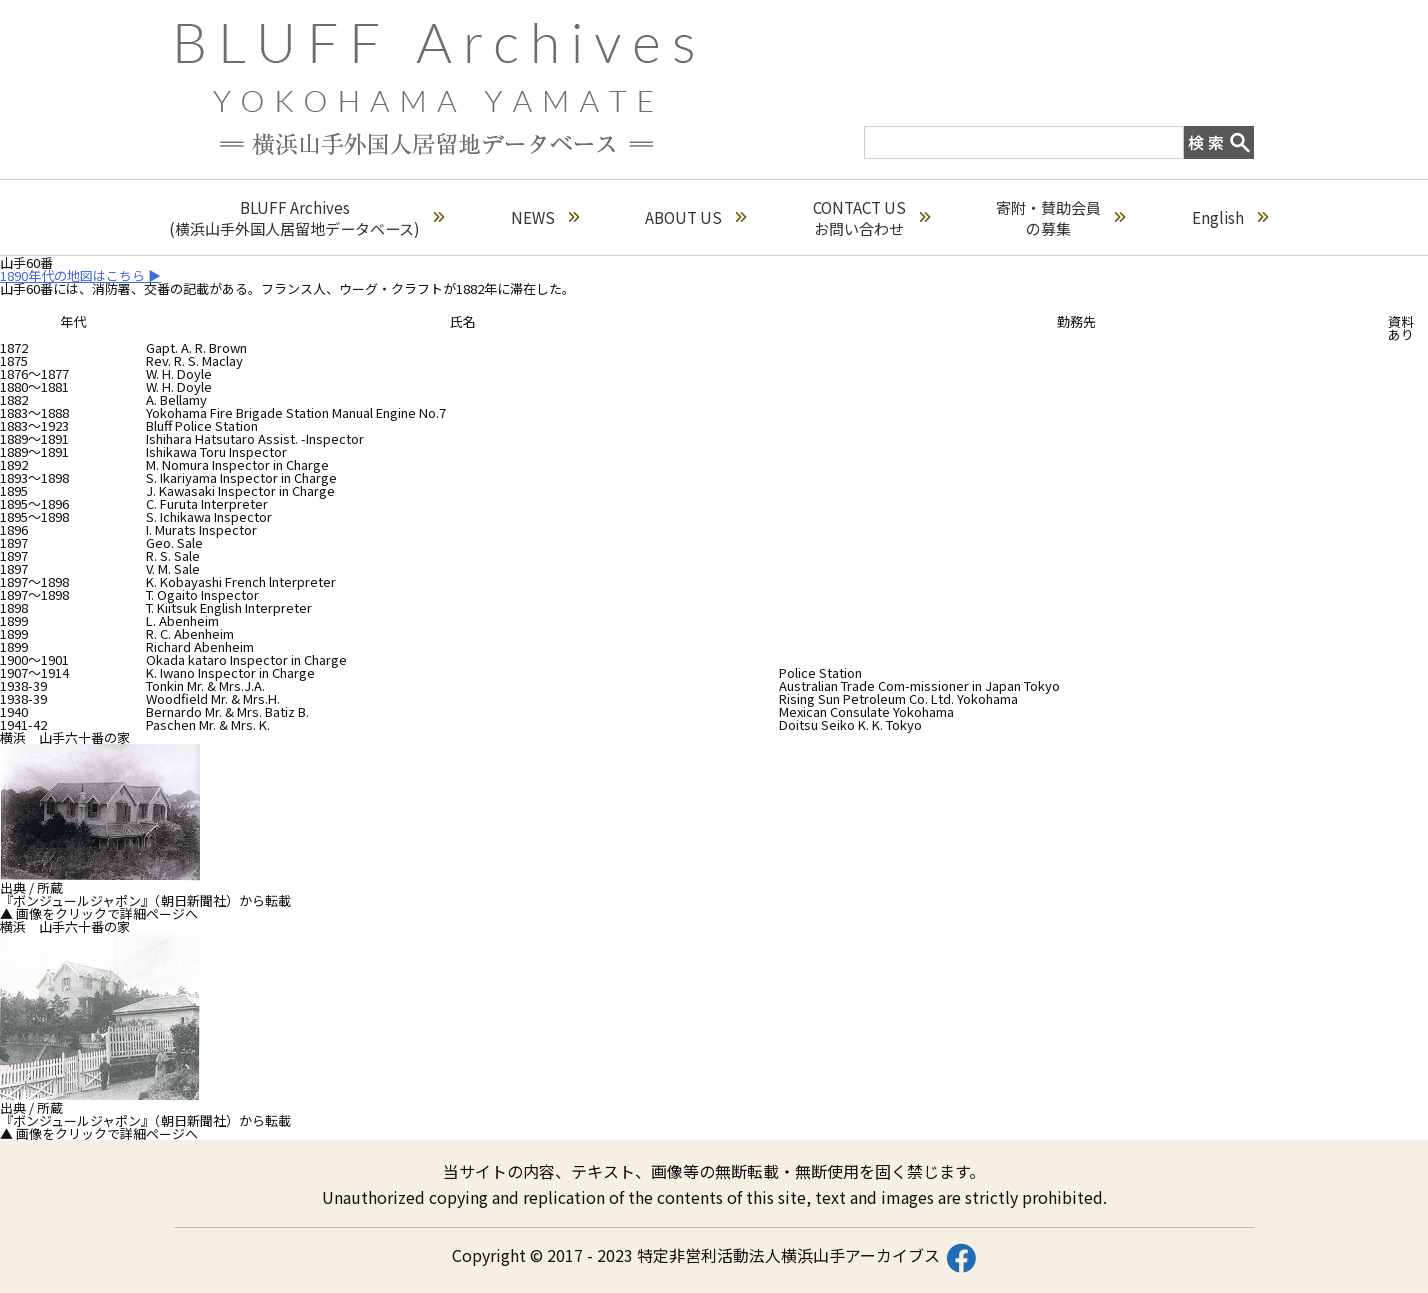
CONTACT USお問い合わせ (871, 218)
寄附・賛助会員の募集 (1060, 218)
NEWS (545, 217)
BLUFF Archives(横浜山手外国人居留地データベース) (306, 218)
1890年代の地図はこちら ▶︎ (80, 275)
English (1230, 217)
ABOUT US (695, 217)
